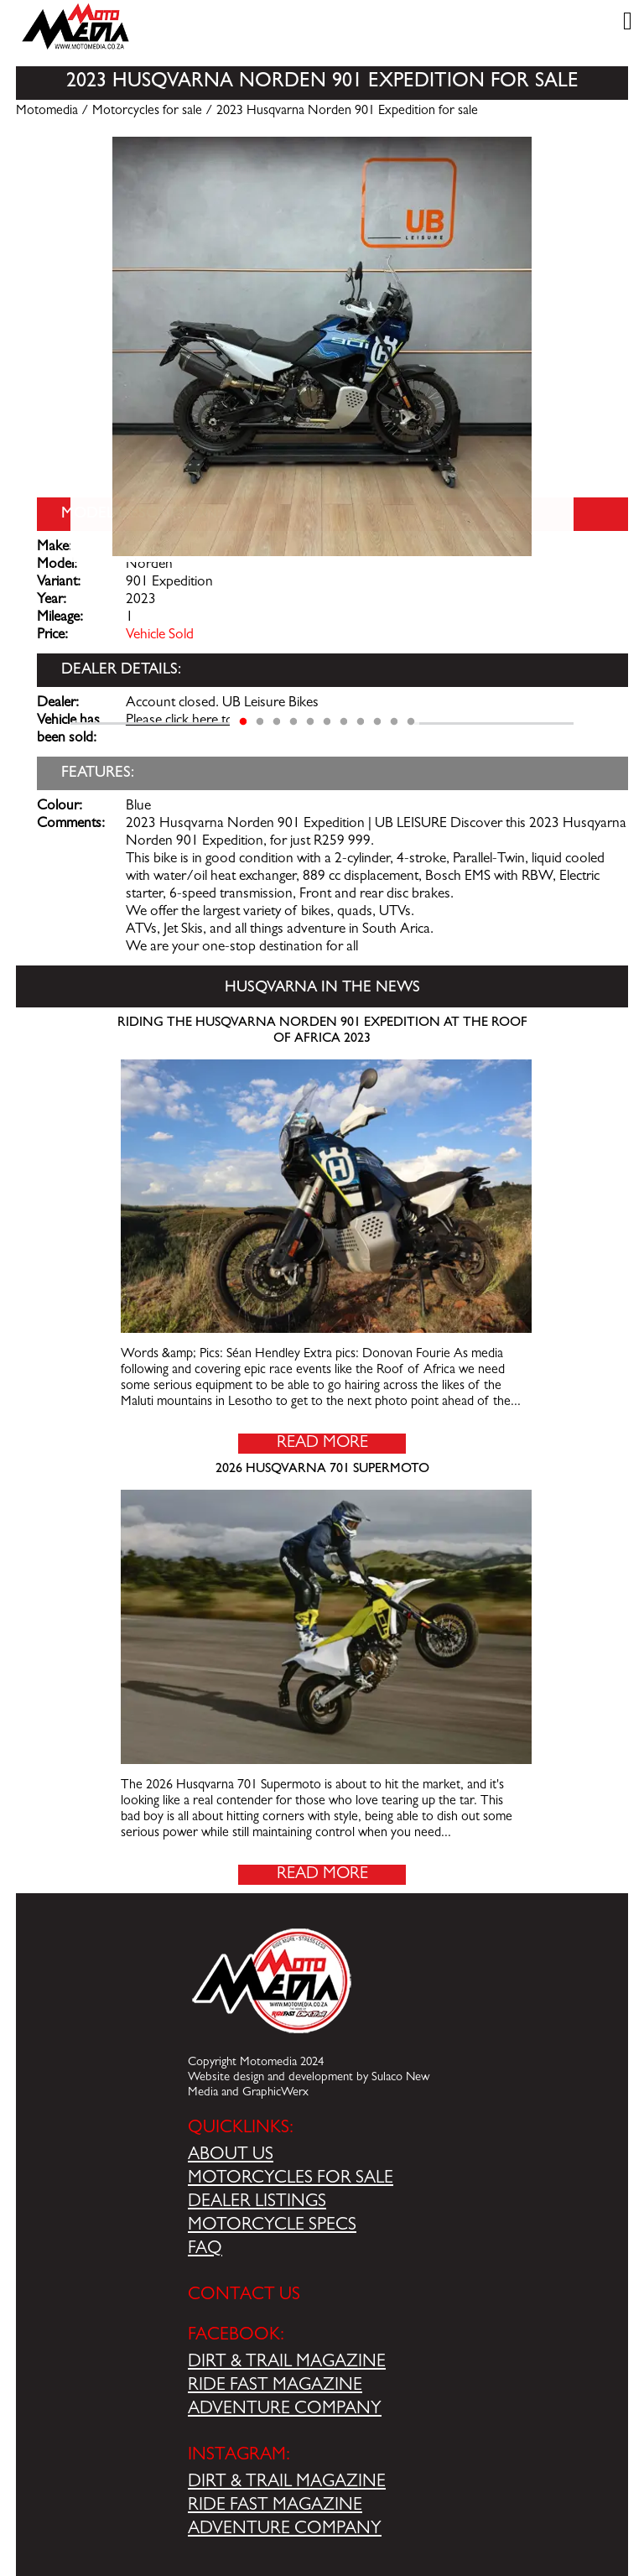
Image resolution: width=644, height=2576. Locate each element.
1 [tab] (243, 722)
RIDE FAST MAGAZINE (275, 2386)
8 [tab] (360, 722)
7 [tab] (343, 722)
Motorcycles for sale (147, 111)
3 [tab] (276, 722)
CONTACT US (244, 2296)
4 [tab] (293, 722)
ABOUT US (230, 2156)
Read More (322, 1443)
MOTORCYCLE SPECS (272, 2226)
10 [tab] (394, 722)
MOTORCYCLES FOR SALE (290, 2179)
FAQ (205, 2249)
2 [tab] (260, 722)
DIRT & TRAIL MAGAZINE (287, 2363)
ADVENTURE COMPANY (285, 2410)
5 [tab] (310, 722)
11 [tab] (410, 722)
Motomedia (47, 111)
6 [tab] (327, 722)
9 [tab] (377, 722)
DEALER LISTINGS (257, 2203)
